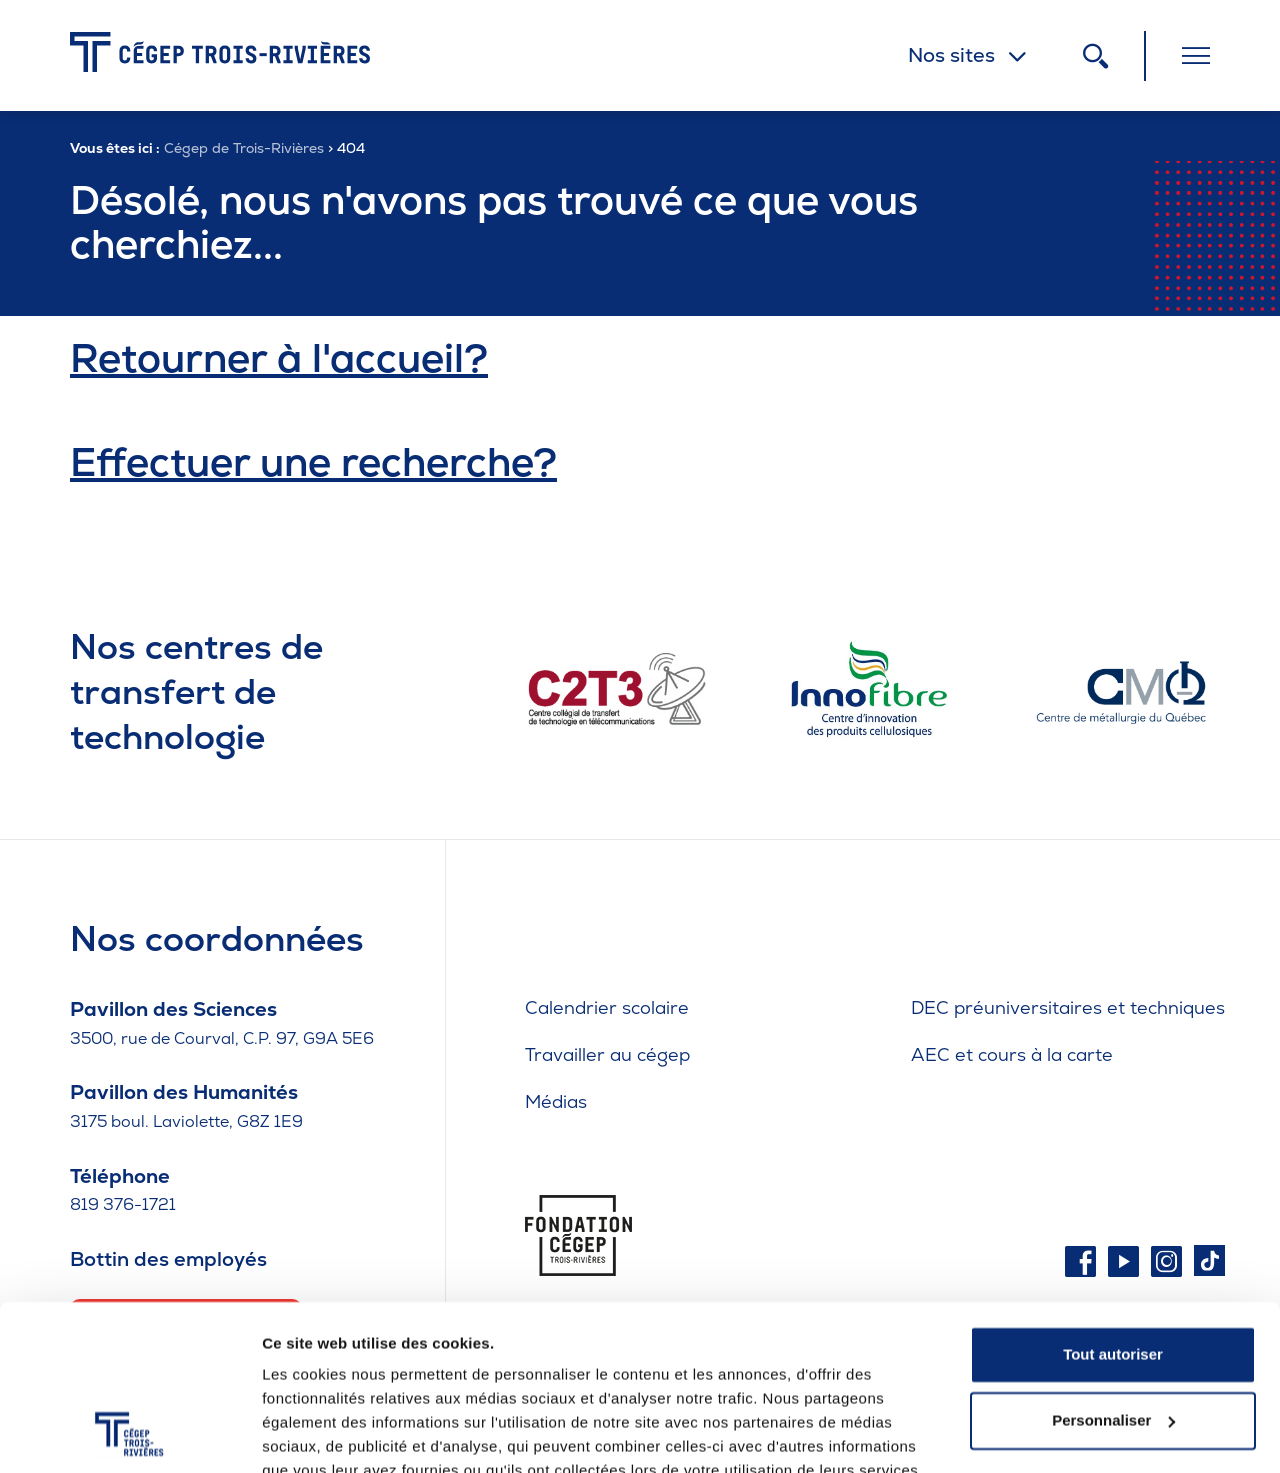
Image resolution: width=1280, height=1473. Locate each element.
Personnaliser (1113, 1327)
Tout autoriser (1113, 1262)
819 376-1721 (123, 1204)
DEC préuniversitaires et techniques (1068, 1007)
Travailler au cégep (607, 1054)
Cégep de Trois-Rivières (244, 148)
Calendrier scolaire (607, 1007)
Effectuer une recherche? (313, 462)
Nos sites (951, 55)
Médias (556, 1101)
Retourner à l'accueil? (279, 358)
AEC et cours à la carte (1012, 1054)
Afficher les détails (329, 1433)
